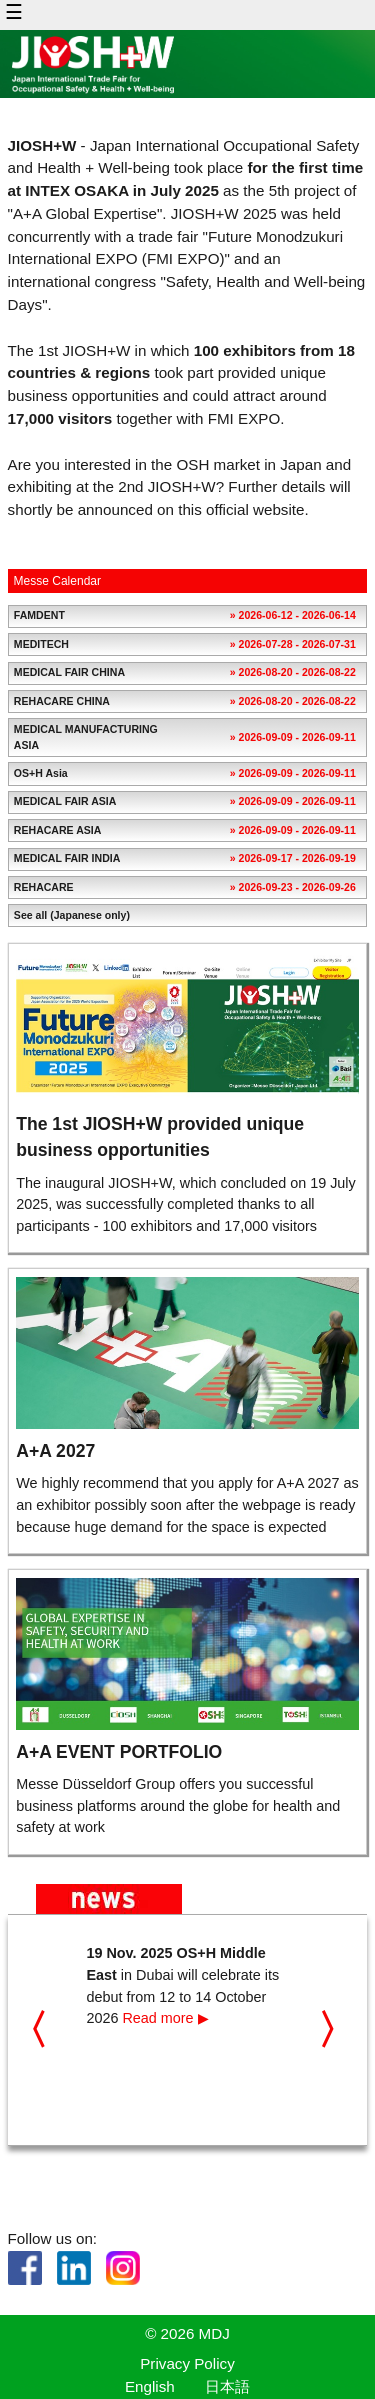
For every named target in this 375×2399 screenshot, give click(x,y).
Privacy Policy (187, 2363)
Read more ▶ (165, 2018)
